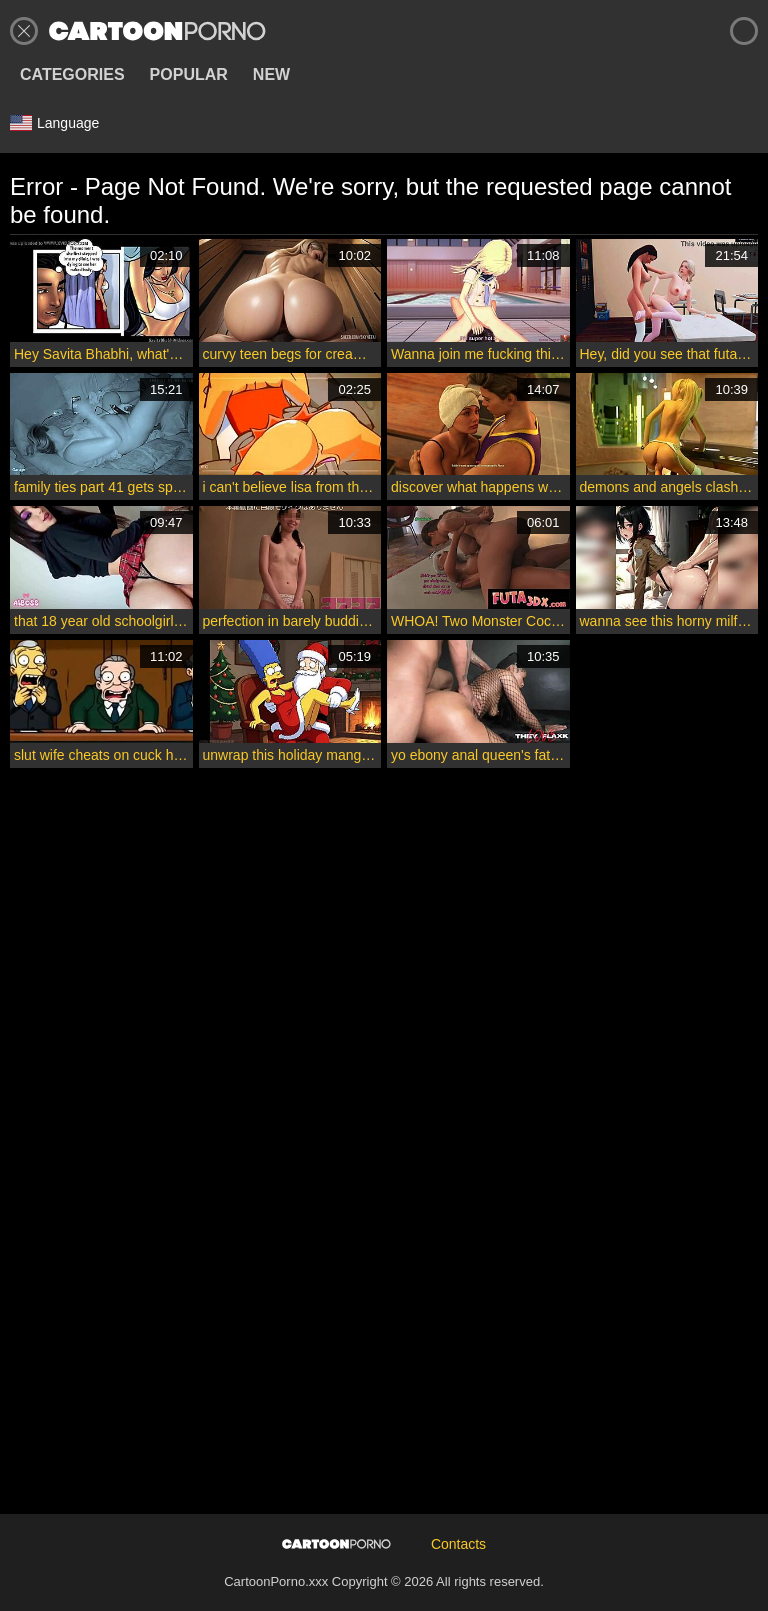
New (271, 74)
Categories (72, 74)
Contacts (458, 1544)
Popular (189, 74)
